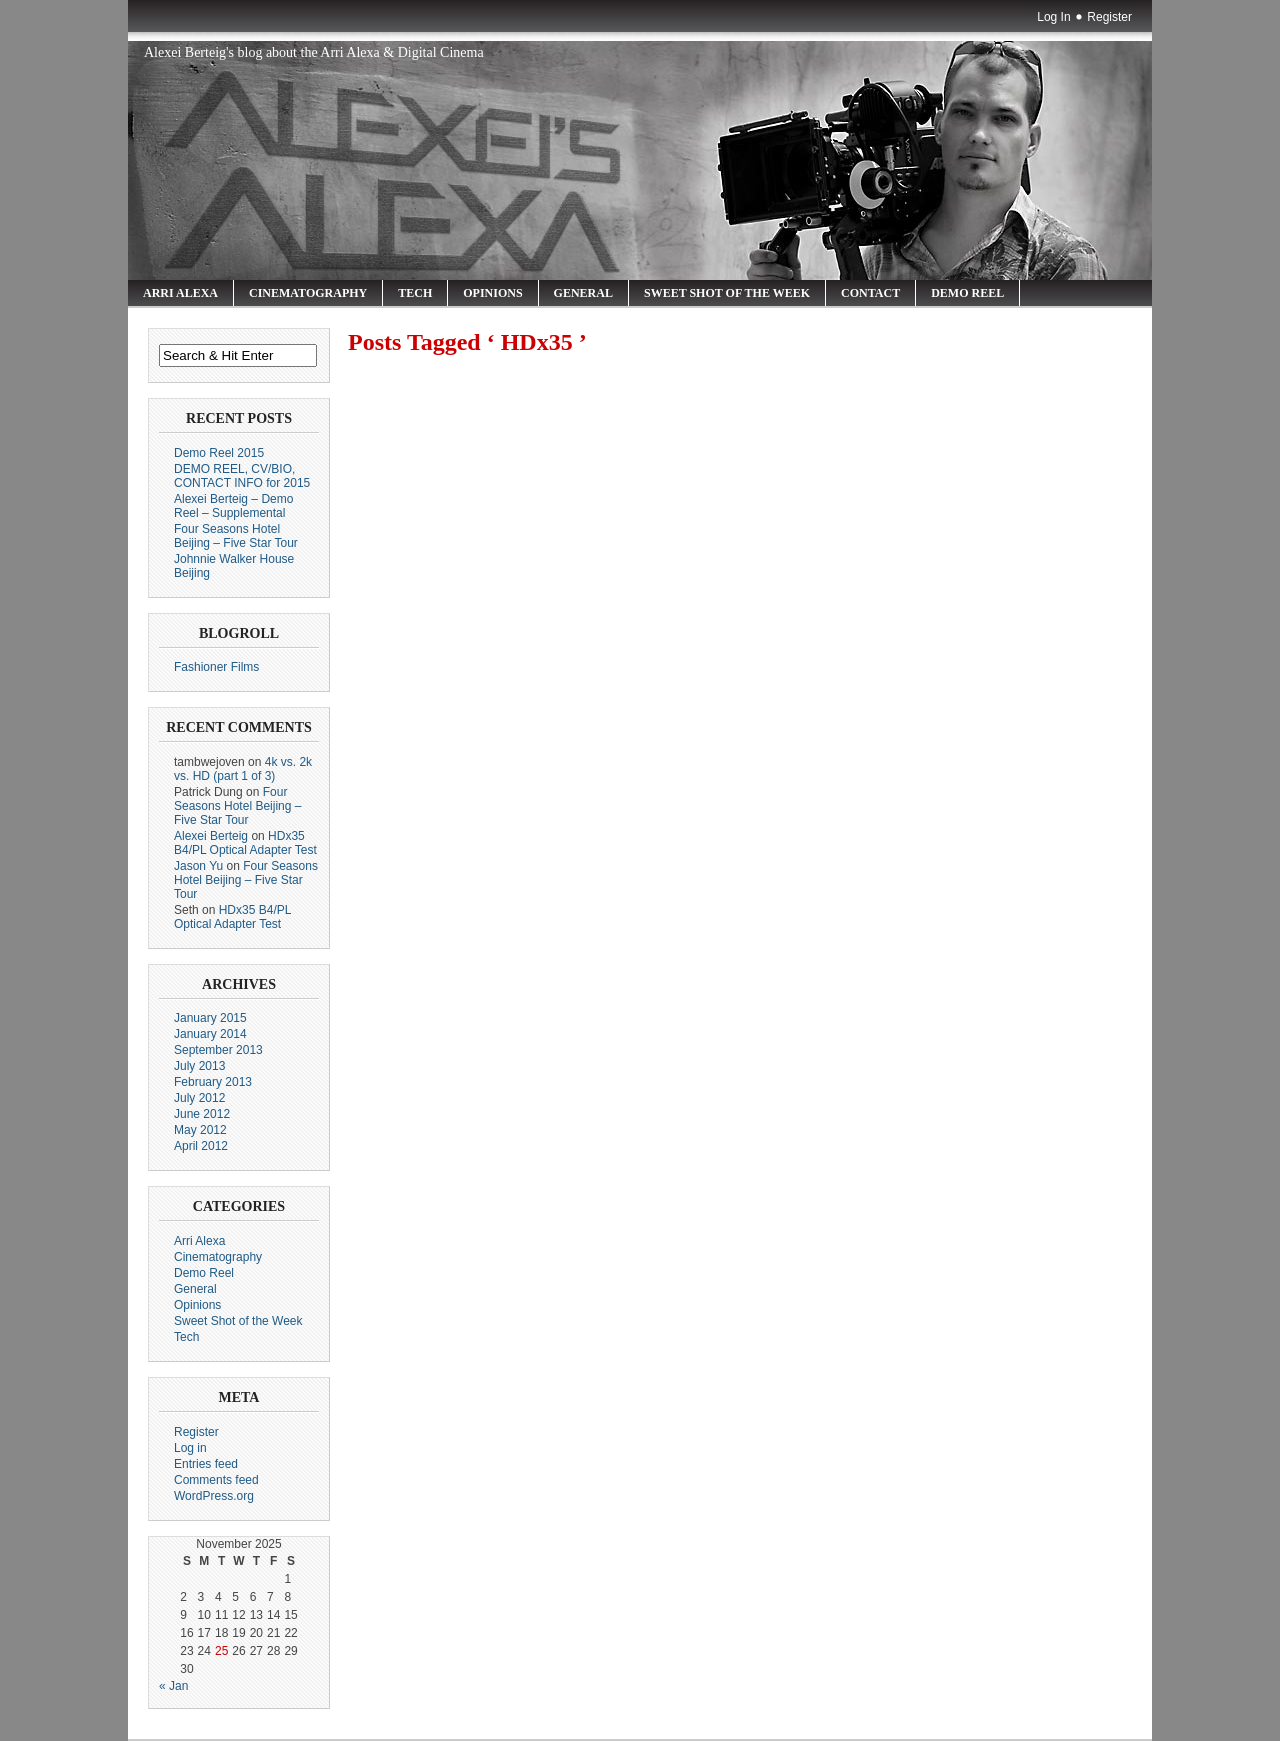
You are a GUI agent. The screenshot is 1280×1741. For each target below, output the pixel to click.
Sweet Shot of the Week (727, 293)
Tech (415, 293)
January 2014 (210, 1034)
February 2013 (213, 1082)
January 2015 (210, 1018)
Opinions (492, 293)
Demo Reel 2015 (219, 453)
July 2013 (199, 1066)
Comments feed (216, 1480)
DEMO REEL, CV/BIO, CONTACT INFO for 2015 (242, 476)
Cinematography (308, 293)
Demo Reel (967, 293)
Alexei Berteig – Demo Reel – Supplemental (233, 506)
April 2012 (201, 1146)
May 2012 (200, 1130)
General (583, 293)
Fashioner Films (216, 667)
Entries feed (206, 1464)
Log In (1053, 17)
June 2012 (202, 1114)
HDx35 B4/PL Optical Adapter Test (245, 843)
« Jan (173, 1686)
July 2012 (199, 1098)
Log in (190, 1448)
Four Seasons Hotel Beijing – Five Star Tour (236, 536)
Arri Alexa (180, 293)
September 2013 (218, 1050)
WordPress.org (214, 1496)
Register (1109, 17)
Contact (870, 293)
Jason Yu (198, 866)
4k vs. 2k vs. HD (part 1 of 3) (243, 769)
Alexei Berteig (211, 836)
